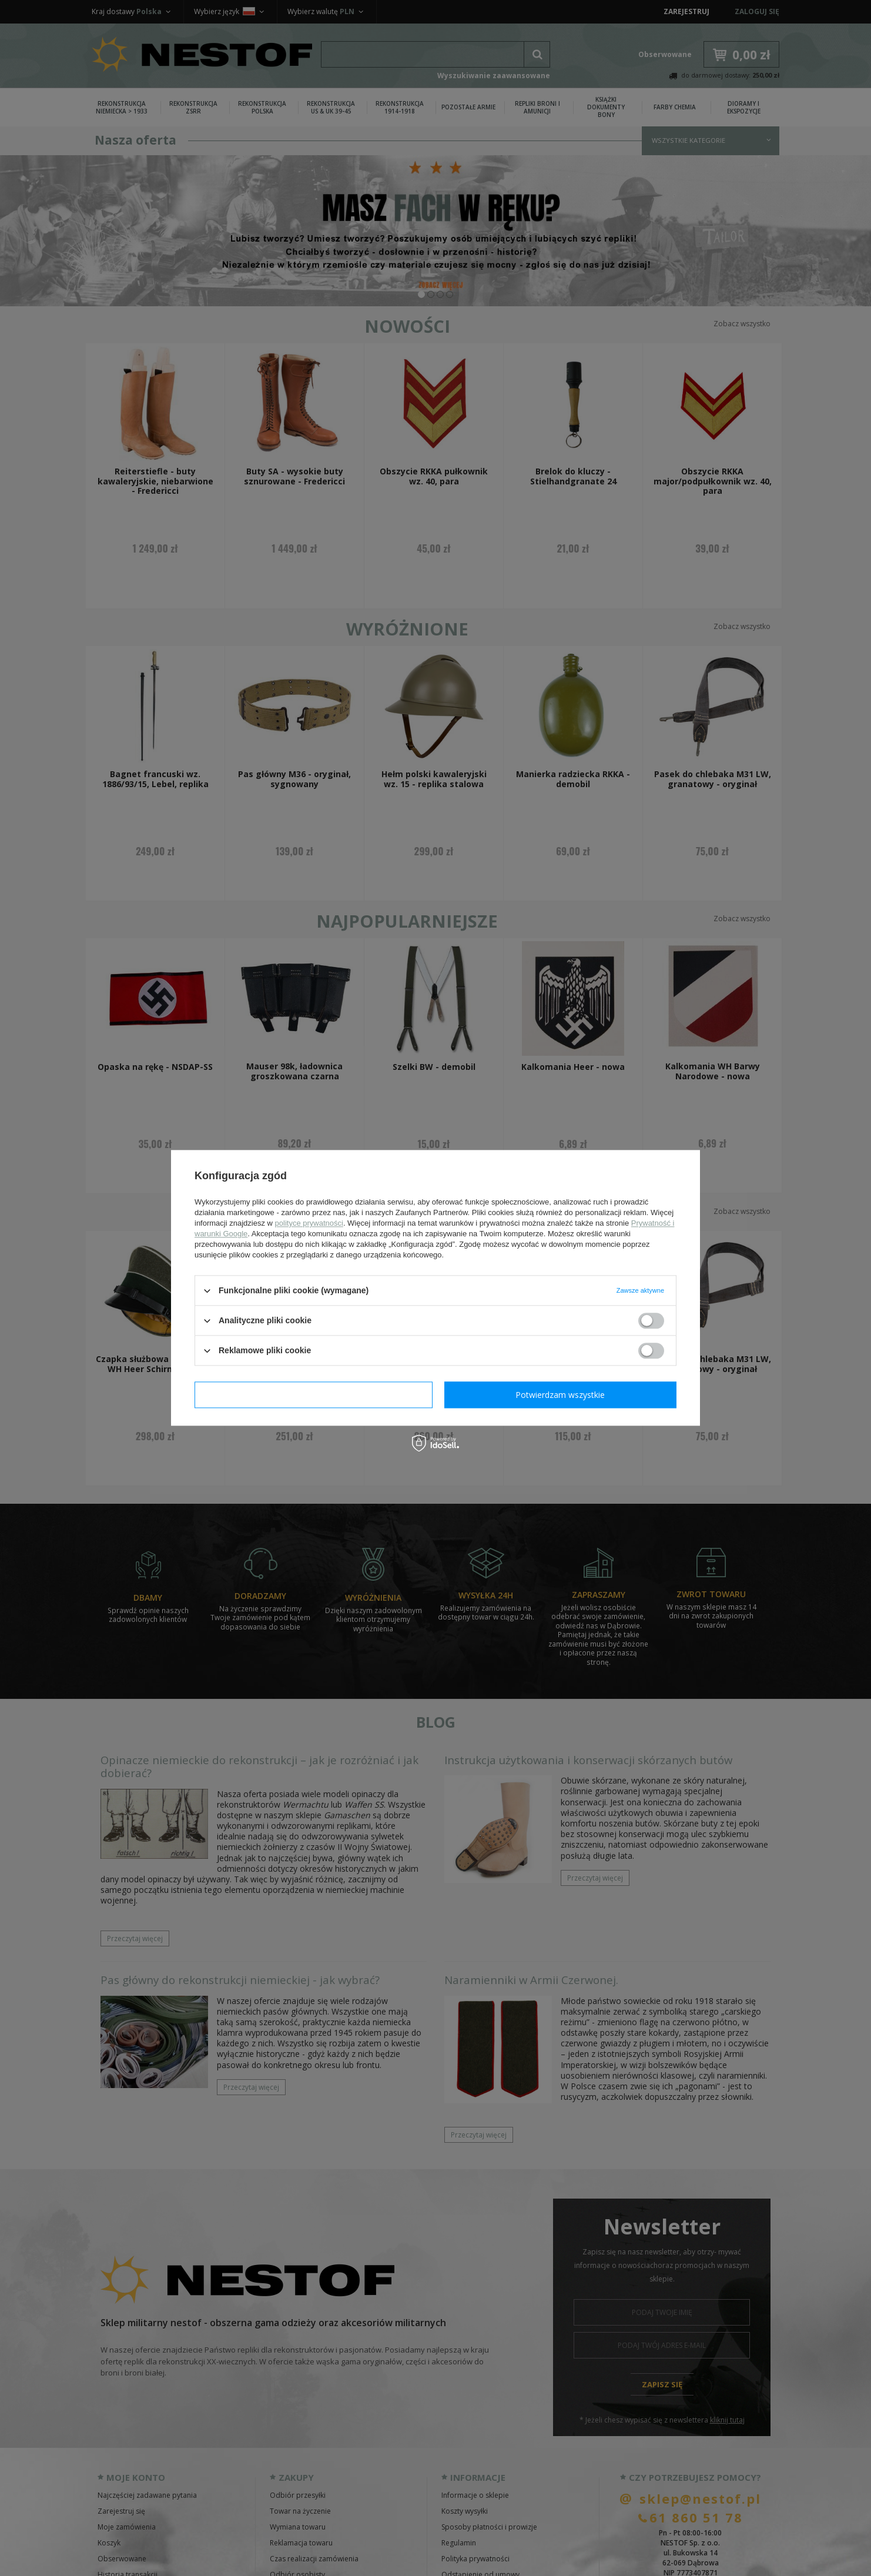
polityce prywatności (309, 1223)
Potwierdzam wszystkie (560, 1394)
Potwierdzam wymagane (313, 1394)
